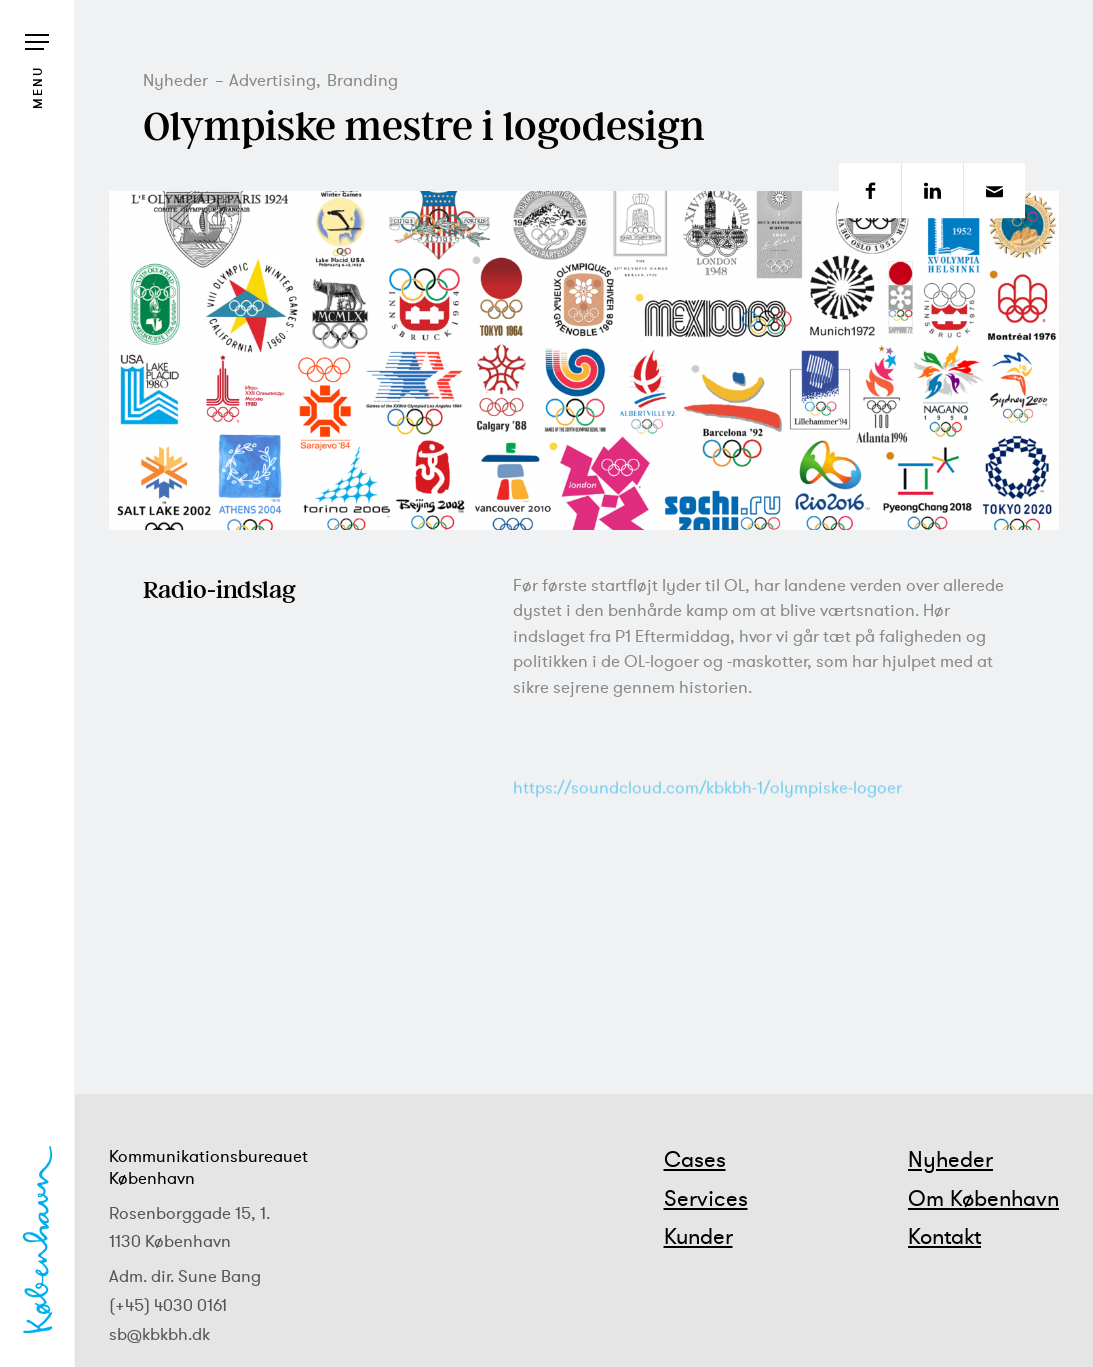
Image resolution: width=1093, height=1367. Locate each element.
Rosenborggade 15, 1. (189, 1213)
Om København (983, 1198)
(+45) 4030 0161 (168, 1305)
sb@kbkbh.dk (159, 1334)
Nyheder (175, 80)
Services (706, 1198)
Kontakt (944, 1236)
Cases (695, 1159)
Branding (362, 80)
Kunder (698, 1236)
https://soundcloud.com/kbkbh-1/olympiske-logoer (707, 815)
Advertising (272, 80)
